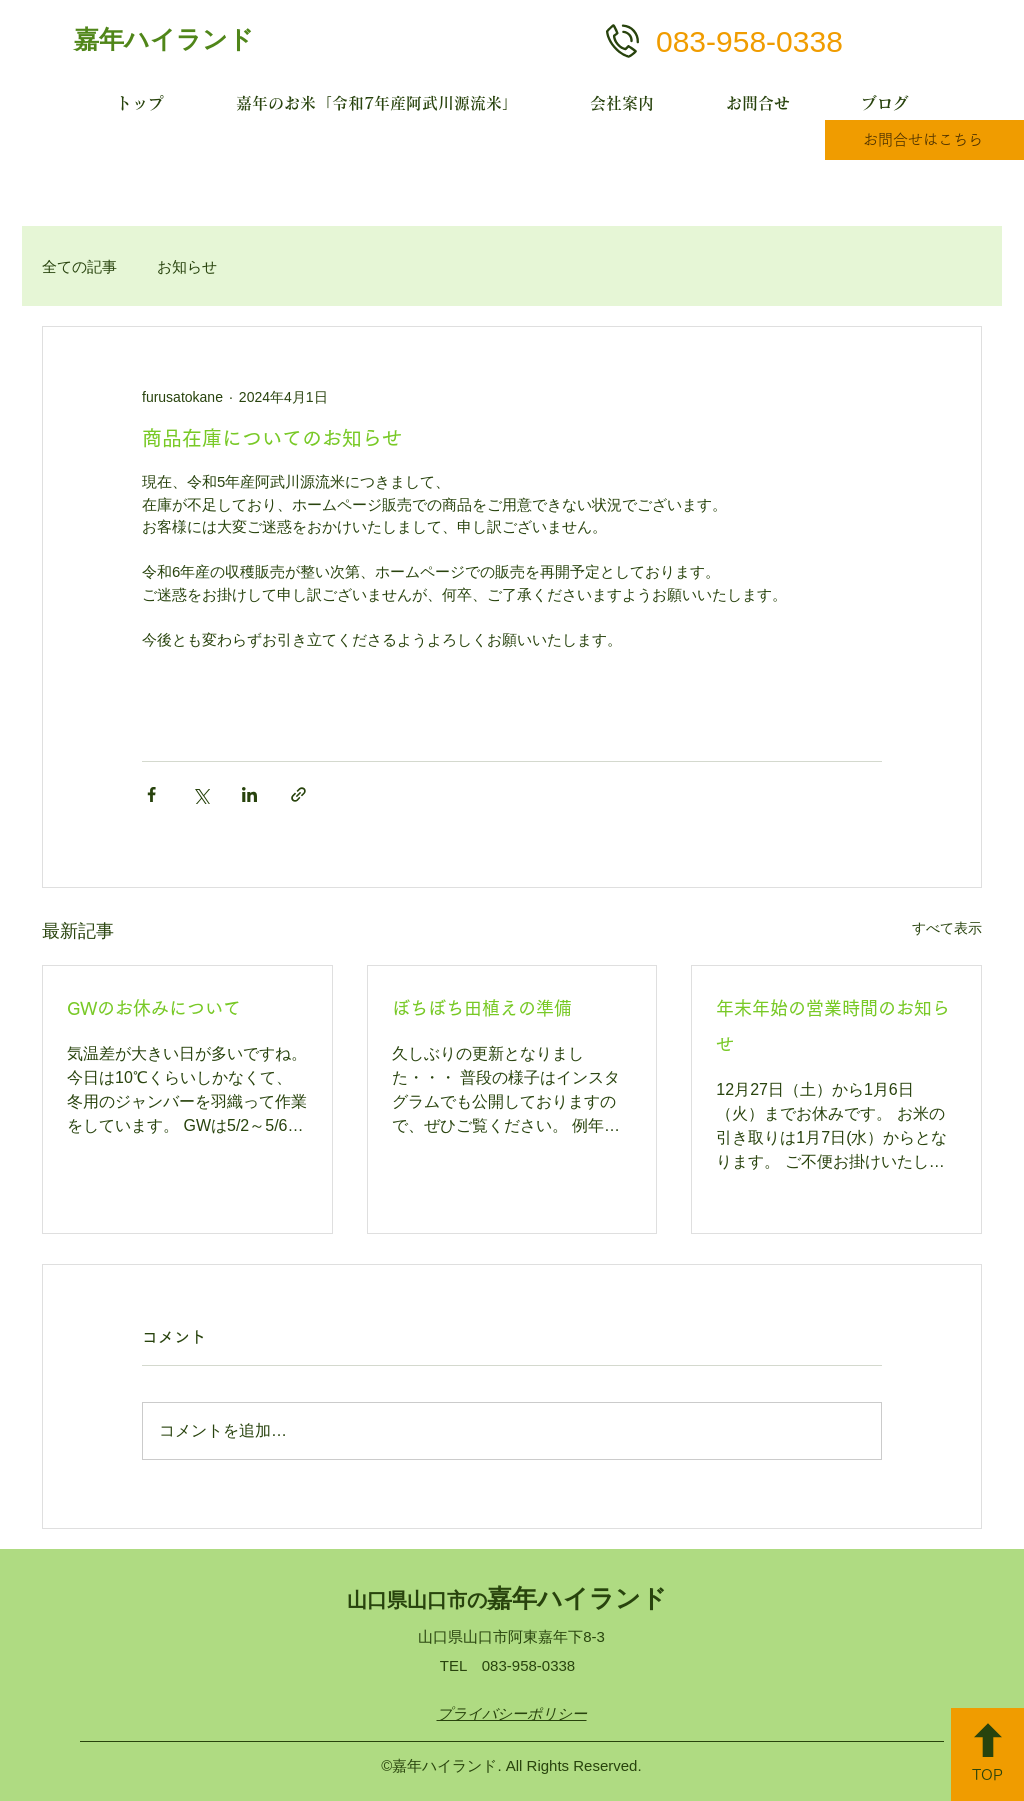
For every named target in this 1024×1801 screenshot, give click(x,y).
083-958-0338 (749, 41)
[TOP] (987, 1754)
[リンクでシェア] (298, 794)
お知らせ (187, 266)
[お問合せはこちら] (924, 140)
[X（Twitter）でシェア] (200, 794)
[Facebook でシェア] (151, 794)
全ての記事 (79, 266)
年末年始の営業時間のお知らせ (833, 1026)
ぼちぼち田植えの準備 (482, 1008)
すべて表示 (947, 928)
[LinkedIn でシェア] (249, 794)
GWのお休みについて (154, 1008)
